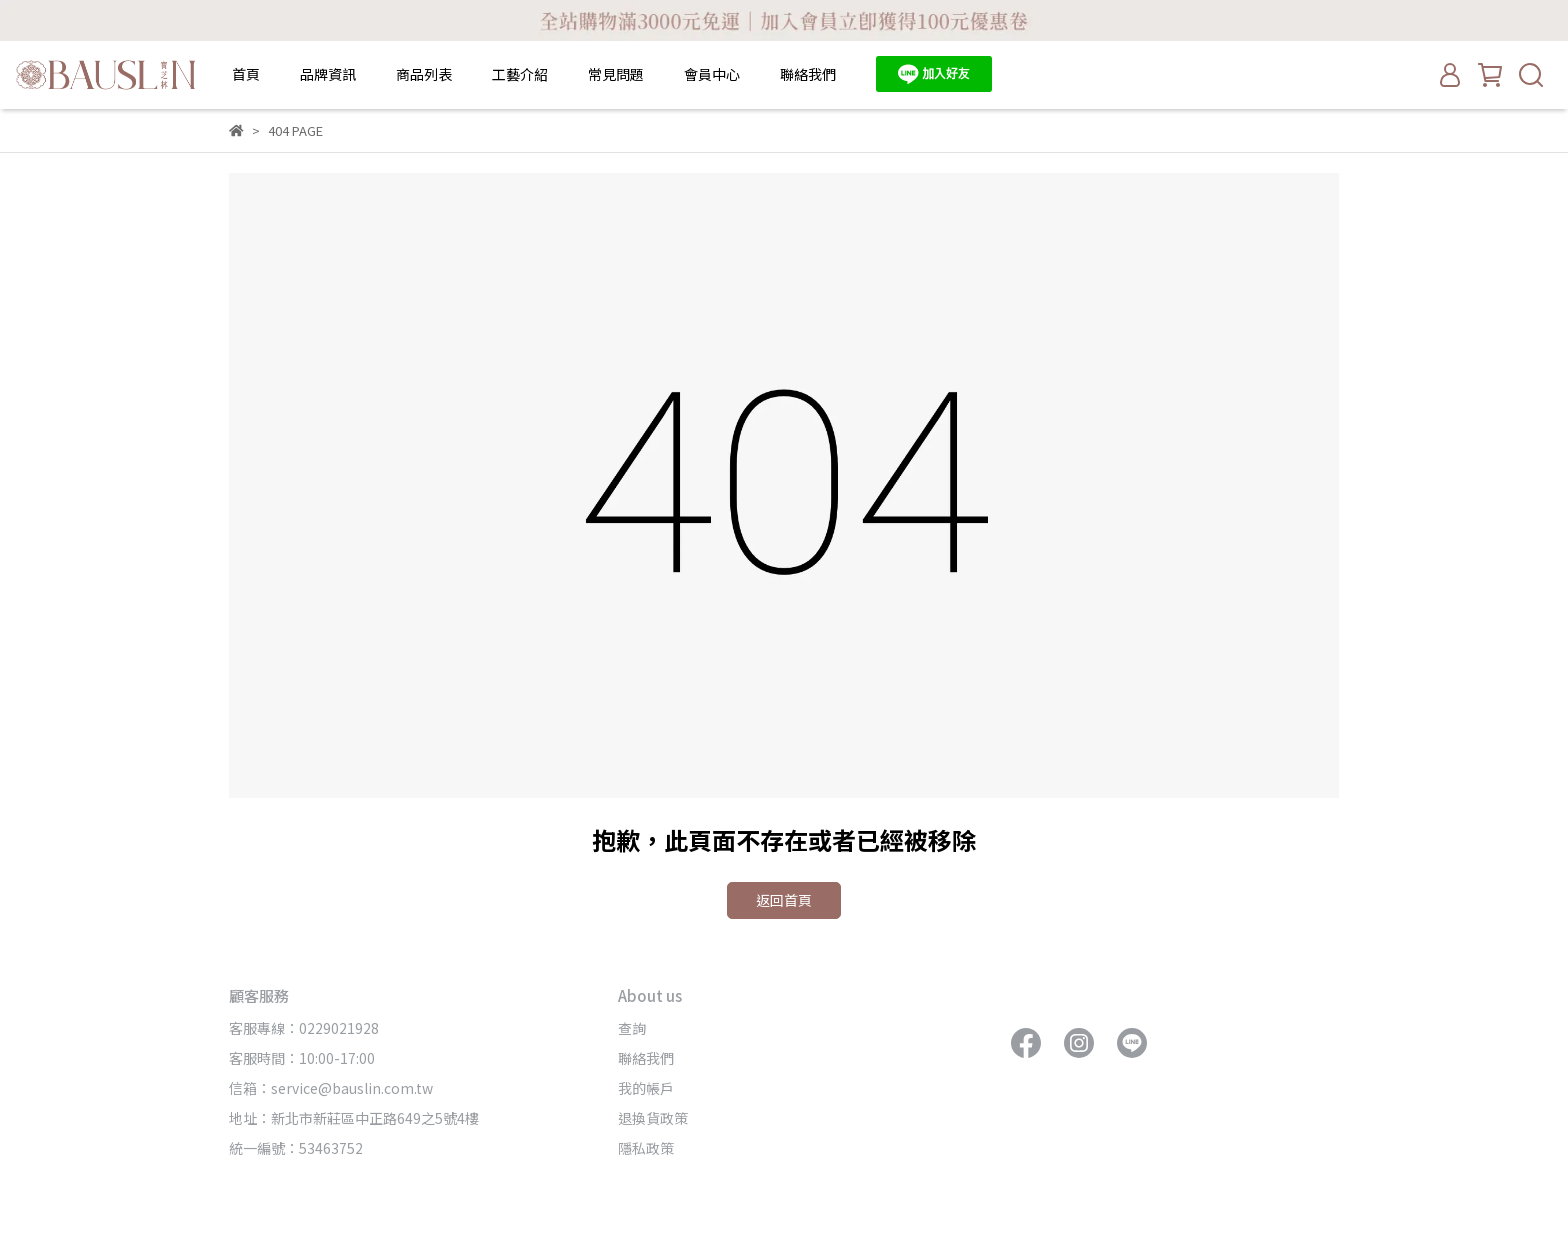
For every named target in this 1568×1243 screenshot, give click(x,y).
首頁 (246, 74)
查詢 (632, 1028)
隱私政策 (646, 1148)
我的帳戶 (646, 1088)
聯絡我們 (808, 74)
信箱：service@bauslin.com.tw (331, 1088)
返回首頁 (784, 900)
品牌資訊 (328, 74)
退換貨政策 (653, 1118)
